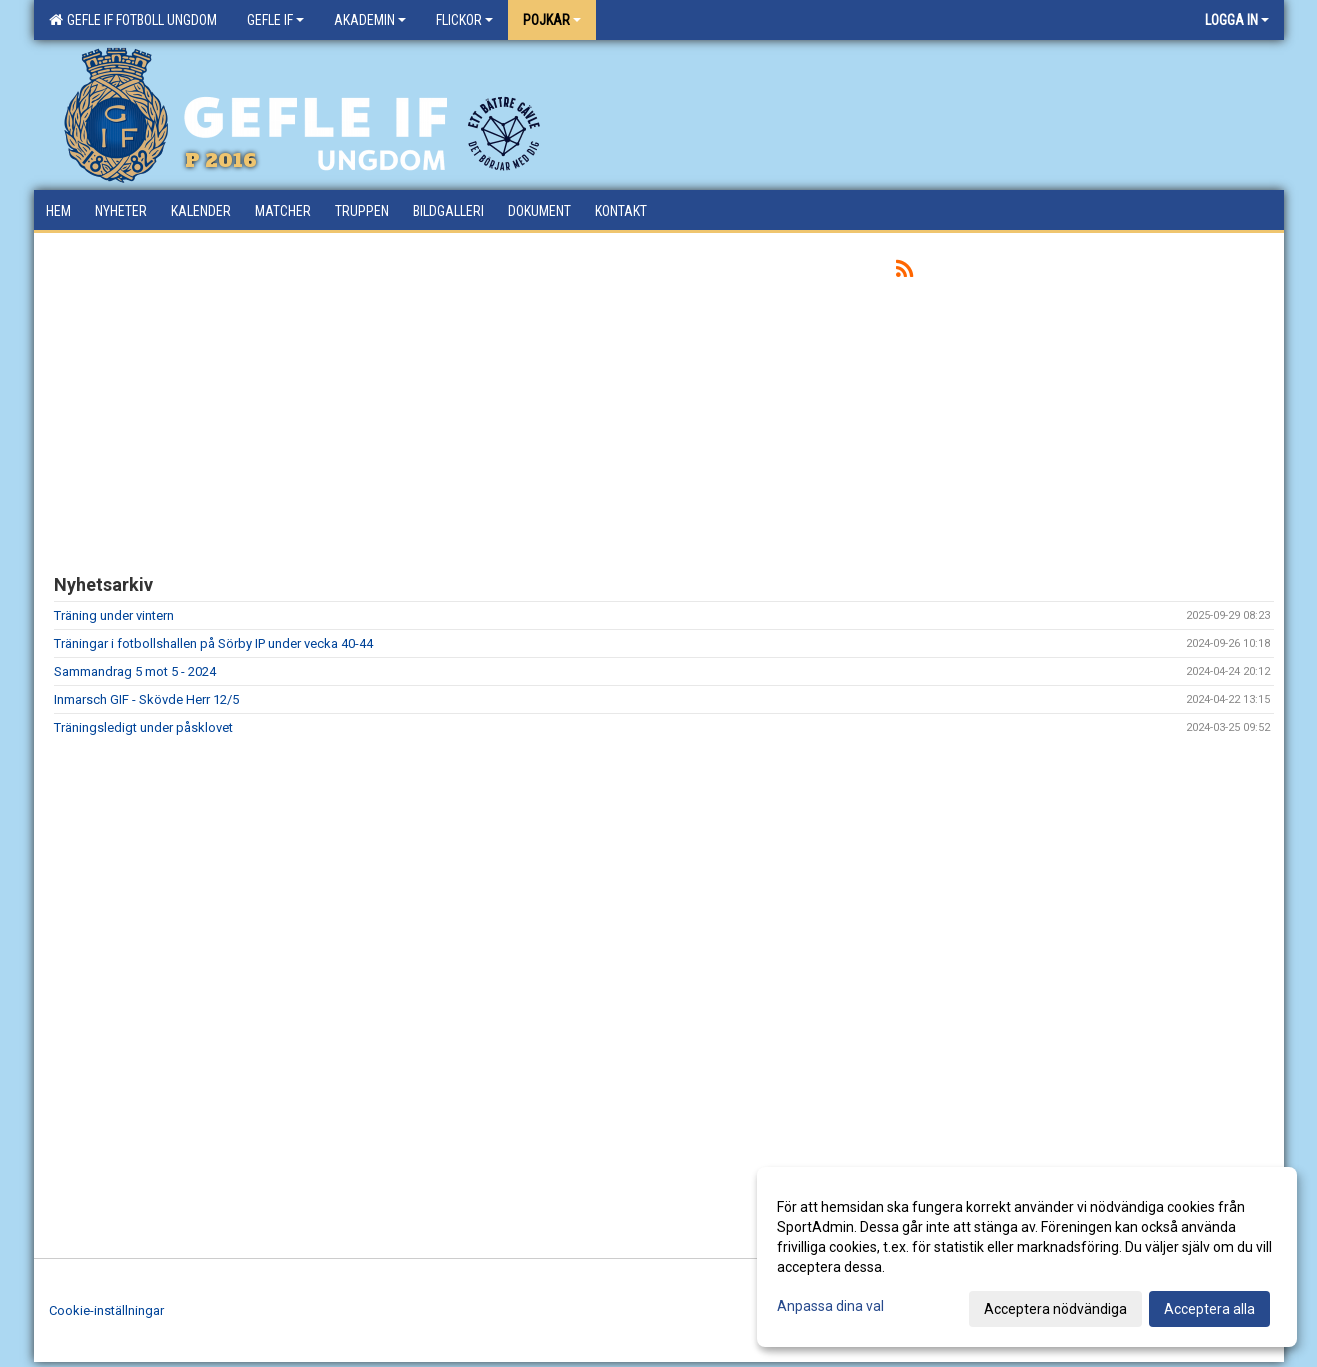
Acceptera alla (1209, 1309)
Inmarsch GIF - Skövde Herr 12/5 (146, 699)
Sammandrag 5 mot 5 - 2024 (135, 671)
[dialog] (1027, 1257)
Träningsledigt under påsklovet (143, 727)
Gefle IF (275, 20)
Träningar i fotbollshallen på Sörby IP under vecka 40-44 (213, 643)
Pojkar (552, 20)
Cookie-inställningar (106, 1310)
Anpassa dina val (830, 1306)
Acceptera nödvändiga (1055, 1309)
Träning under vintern (114, 615)
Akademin (370, 20)
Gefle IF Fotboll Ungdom (133, 20)
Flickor (464, 20)
